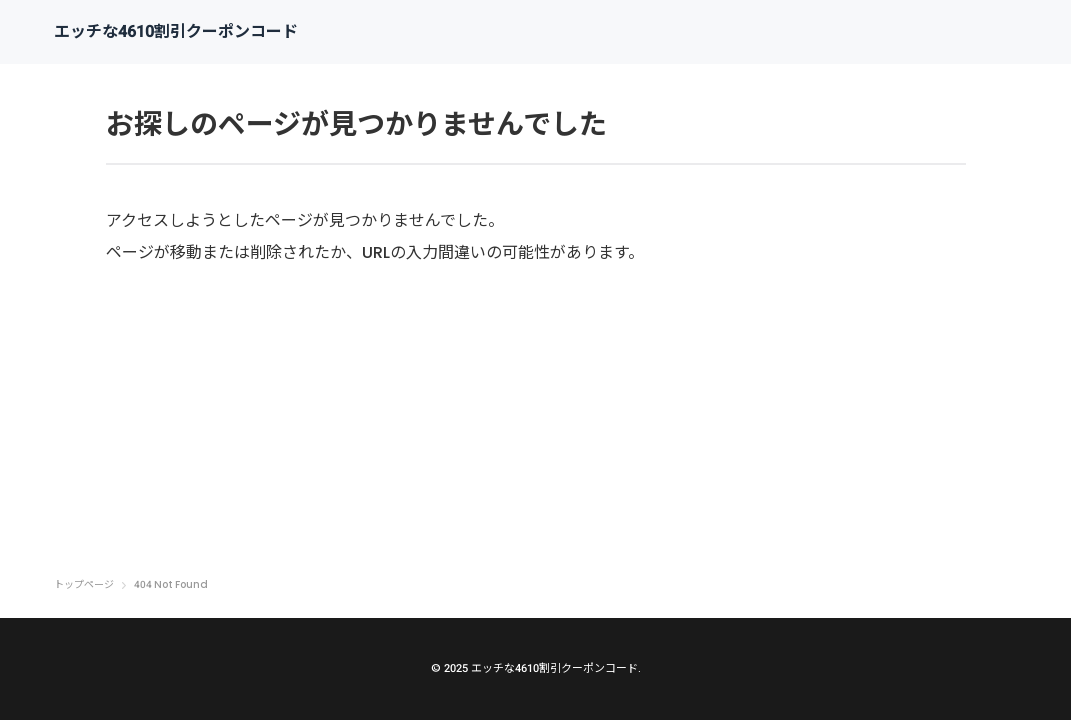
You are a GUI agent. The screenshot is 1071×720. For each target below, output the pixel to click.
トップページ (84, 585)
